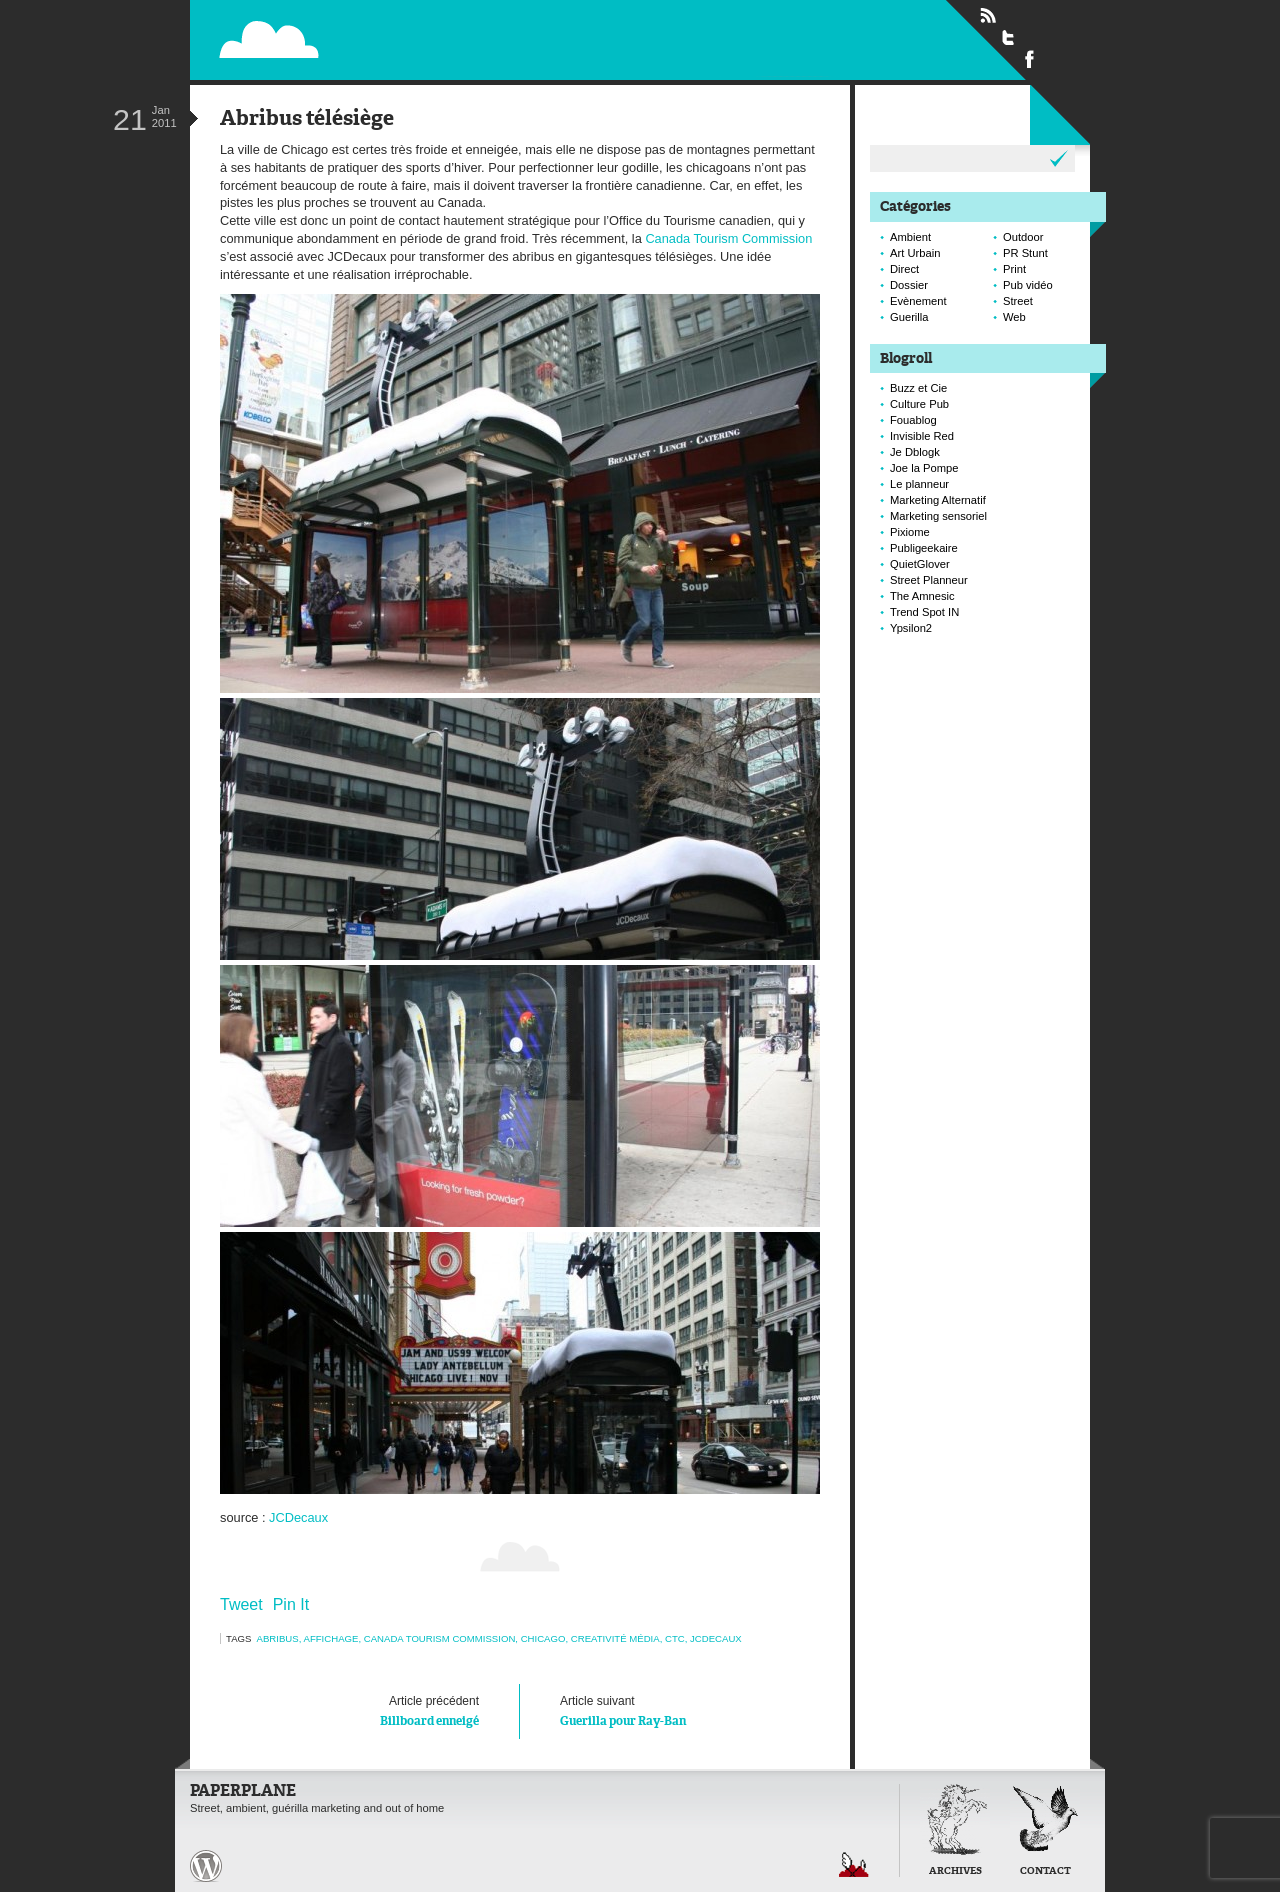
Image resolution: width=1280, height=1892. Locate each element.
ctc (675, 1638)
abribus (278, 1638)
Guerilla (909, 317)
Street (1018, 301)
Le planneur (919, 484)
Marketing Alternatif (938, 500)
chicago (543, 1638)
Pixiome (910, 532)
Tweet (241, 1604)
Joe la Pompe (924, 468)
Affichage (331, 1638)
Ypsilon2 (911, 628)
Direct (904, 269)
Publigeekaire (924, 548)
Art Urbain (915, 253)
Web (1014, 317)
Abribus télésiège (307, 119)
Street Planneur (929, 580)
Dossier (909, 285)
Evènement (918, 301)
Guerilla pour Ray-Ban (670, 1709)
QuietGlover (920, 564)
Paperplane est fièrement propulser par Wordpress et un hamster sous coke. (206, 1866)
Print (1014, 269)
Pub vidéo (1028, 285)
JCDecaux (298, 1517)
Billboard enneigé (369, 1709)
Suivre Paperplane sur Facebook (1030, 58)
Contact (1045, 1871)
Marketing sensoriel (938, 516)
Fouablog (913, 420)
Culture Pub (919, 404)
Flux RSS (988, 16)
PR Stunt (1025, 253)
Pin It (291, 1604)
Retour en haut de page (854, 1864)
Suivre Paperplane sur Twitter (1009, 37)
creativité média (615, 1638)
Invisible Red (922, 436)
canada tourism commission (440, 1638)
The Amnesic (922, 596)
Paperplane (391, 28)
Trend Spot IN (924, 612)
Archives (955, 1871)
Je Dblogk (915, 452)
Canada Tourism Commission (728, 238)
